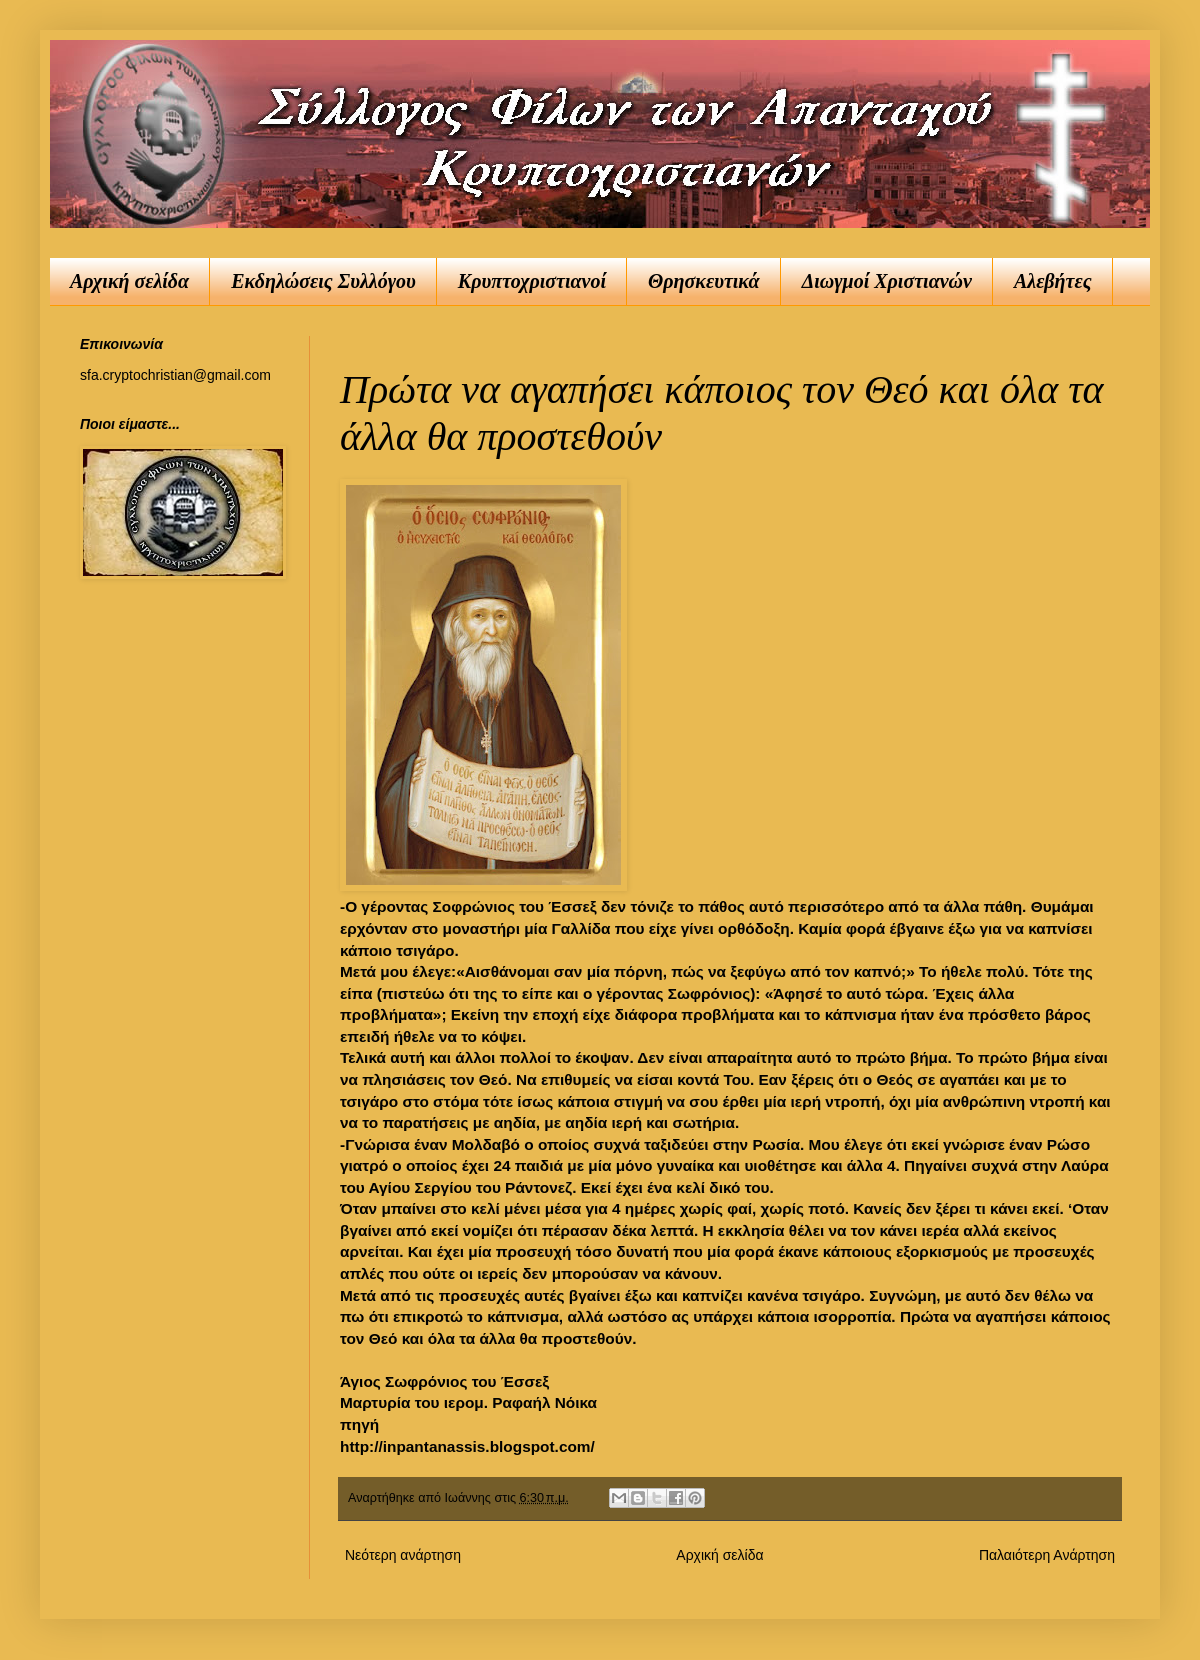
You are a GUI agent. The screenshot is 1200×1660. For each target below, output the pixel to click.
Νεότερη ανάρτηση (403, 1555)
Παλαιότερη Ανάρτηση (1047, 1555)
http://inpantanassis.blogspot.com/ (467, 1446)
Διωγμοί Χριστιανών (887, 281)
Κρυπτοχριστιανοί (532, 281)
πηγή (359, 1424)
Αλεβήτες (1053, 281)
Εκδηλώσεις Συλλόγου (323, 281)
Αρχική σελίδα (129, 281)
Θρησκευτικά (704, 281)
